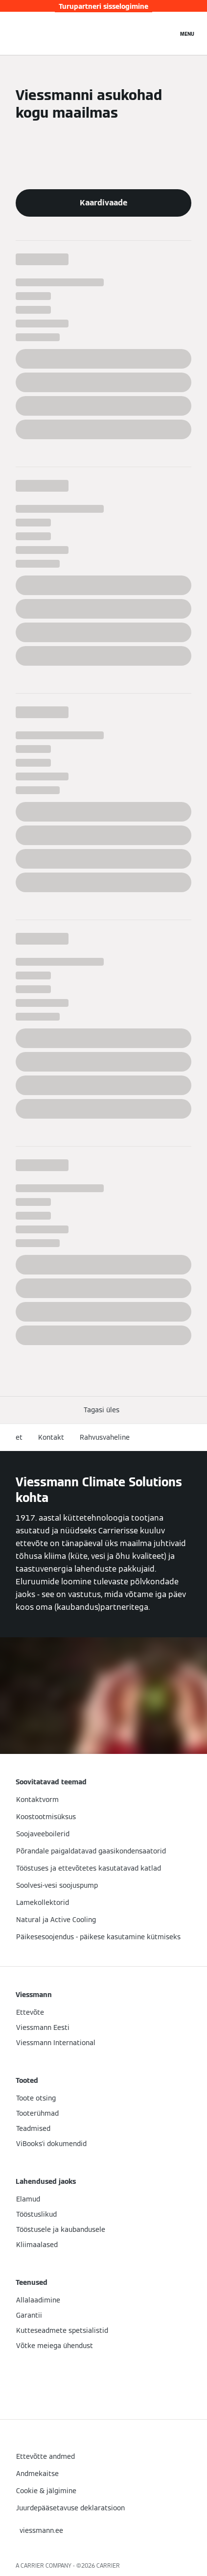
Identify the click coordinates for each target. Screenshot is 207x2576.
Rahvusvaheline (105, 1437)
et (19, 1437)
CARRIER (108, 2565)
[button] (103, 1410)
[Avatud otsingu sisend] (165, 33)
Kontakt (51, 1437)
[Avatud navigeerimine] (187, 33)
